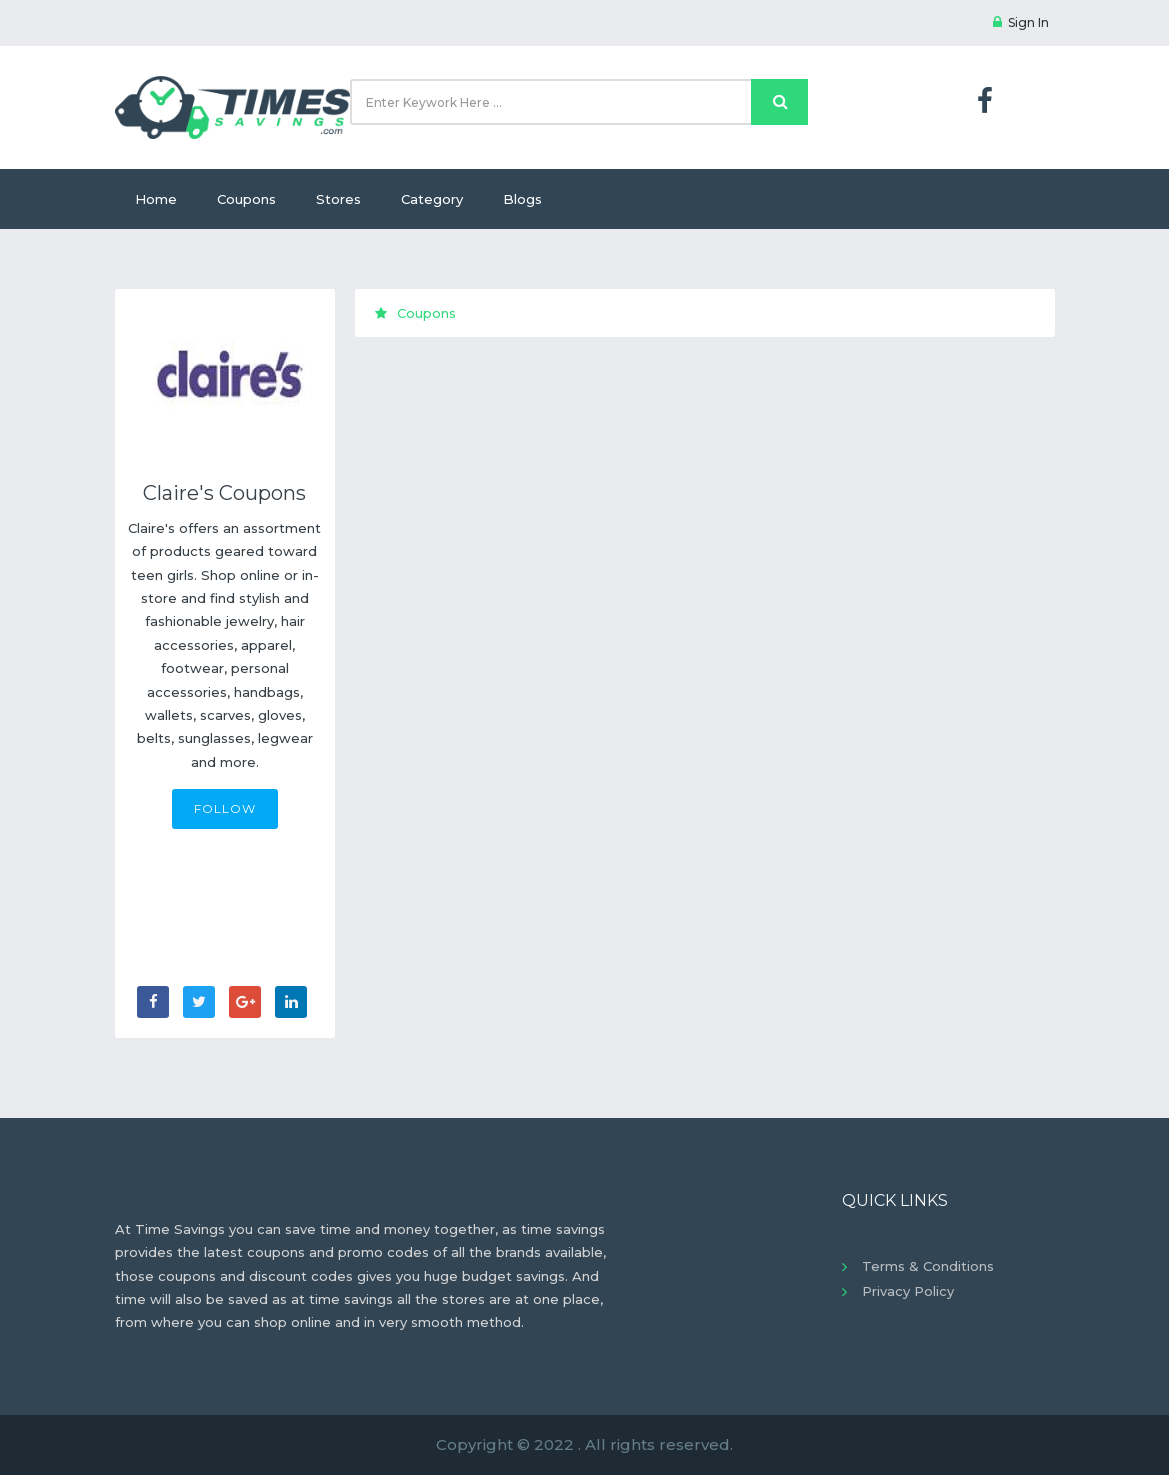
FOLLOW (225, 808)
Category (432, 199)
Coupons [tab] (415, 313)
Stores (338, 199)
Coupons (246, 199)
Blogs (522, 199)
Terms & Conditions (928, 1266)
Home (156, 199)
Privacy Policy (908, 1291)
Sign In (1021, 22)
